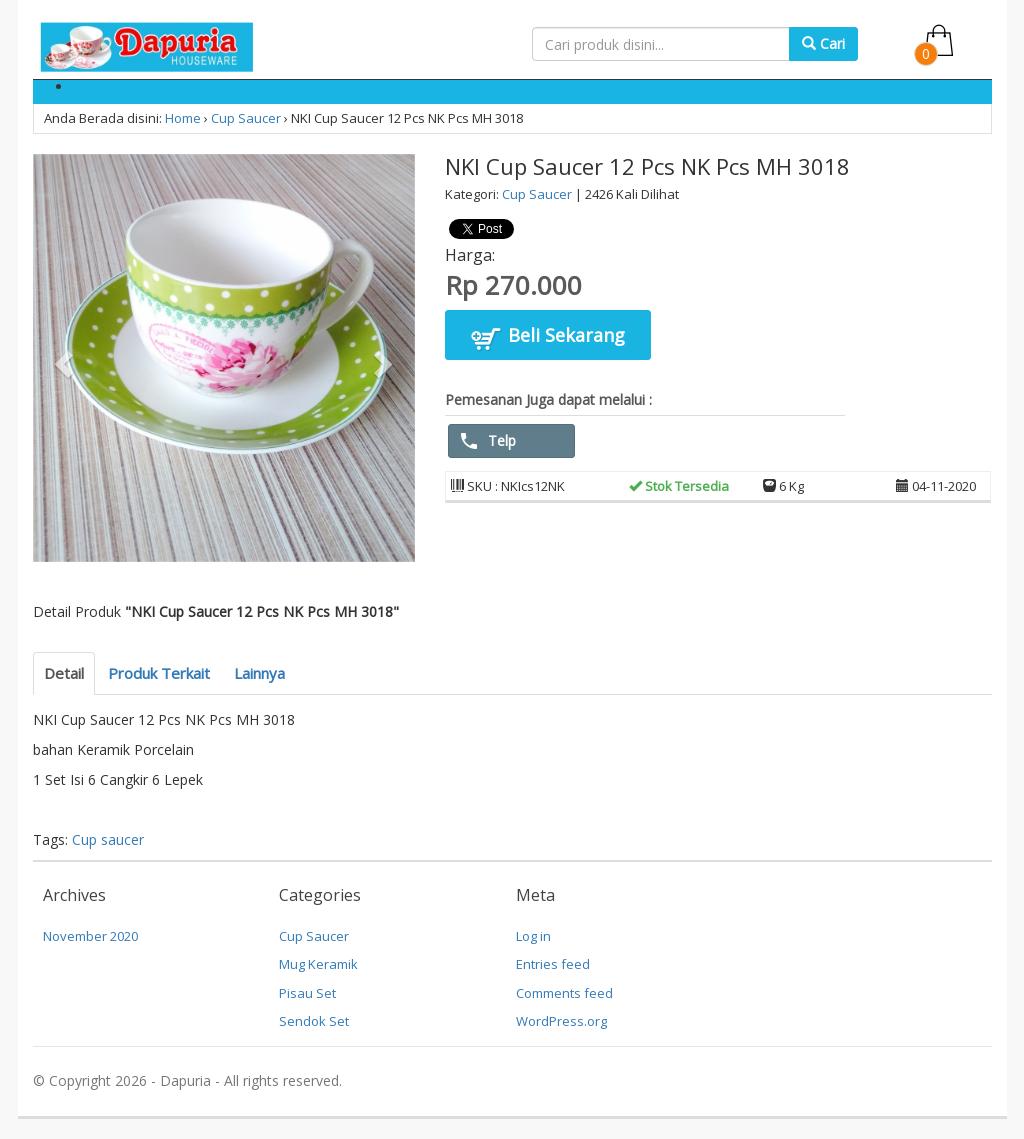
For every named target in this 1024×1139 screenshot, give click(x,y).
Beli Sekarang (548, 338)
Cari (823, 43)
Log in (533, 936)
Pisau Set (307, 993)
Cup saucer (108, 839)
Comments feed (564, 993)
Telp (488, 440)
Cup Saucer (246, 118)
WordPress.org (561, 1021)
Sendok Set (314, 1021)
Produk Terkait (159, 673)
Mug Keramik (318, 964)
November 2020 (90, 936)
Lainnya (259, 673)
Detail (64, 673)
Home (183, 118)
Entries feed (553, 964)
